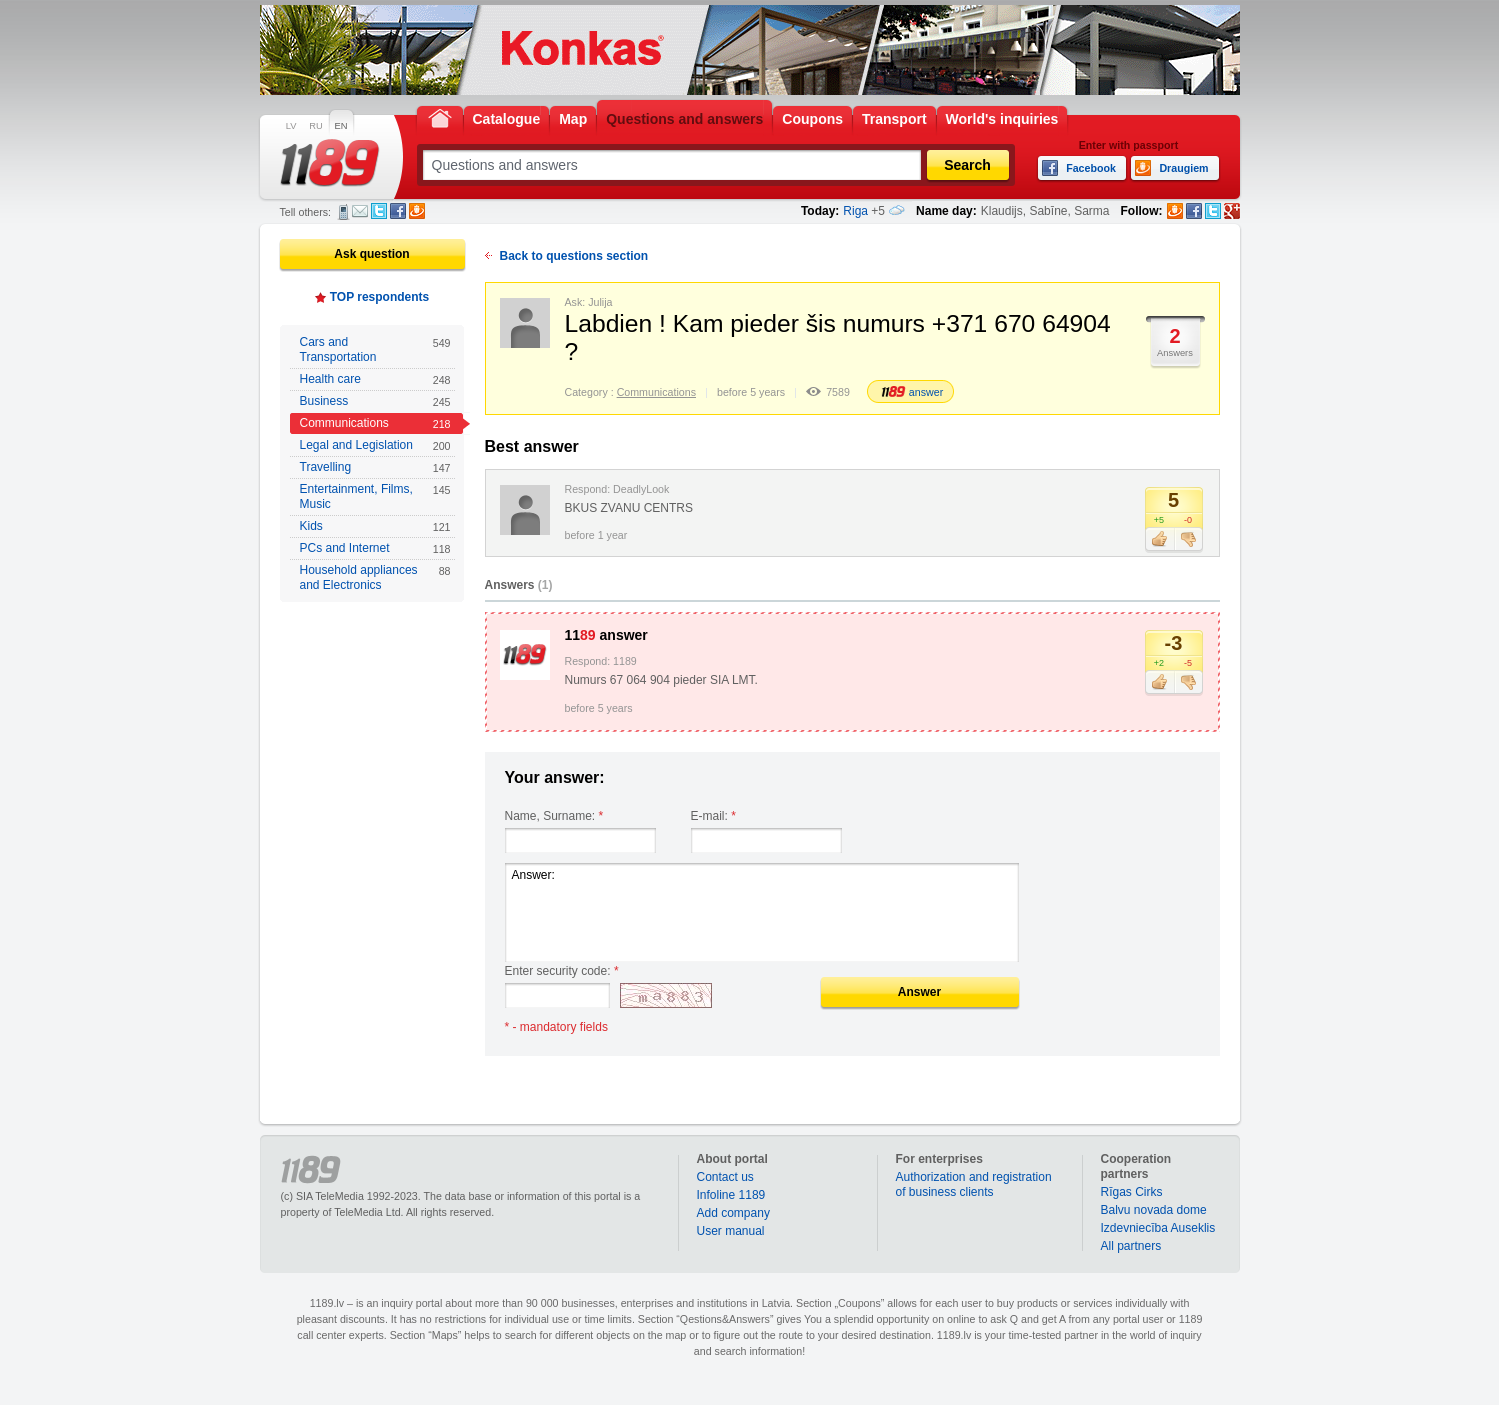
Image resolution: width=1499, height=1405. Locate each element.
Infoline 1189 (731, 1195)
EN (341, 126)
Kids (375, 526)
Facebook (398, 211)
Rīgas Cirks (1132, 1192)
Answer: (762, 912)
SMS (343, 212)
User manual (731, 1231)
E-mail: (713, 816)
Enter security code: (562, 971)
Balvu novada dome (1154, 1210)
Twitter (379, 211)
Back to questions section (574, 256)
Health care (375, 379)
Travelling (375, 467)
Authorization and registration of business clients (974, 1184)
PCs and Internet (375, 548)
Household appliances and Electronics (375, 577)
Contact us (725, 1177)
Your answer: (555, 777)
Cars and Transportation (375, 349)
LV (291, 126)
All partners (1131, 1246)
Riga (855, 211)
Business (375, 401)
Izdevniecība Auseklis (1158, 1228)
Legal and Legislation (375, 445)
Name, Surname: (554, 816)
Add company (733, 1213)
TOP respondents (380, 297)
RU (315, 126)
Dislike (1188, 540)
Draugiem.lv (417, 211)
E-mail (360, 211)
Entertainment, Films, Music (375, 496)
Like (1159, 540)
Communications (375, 423)
